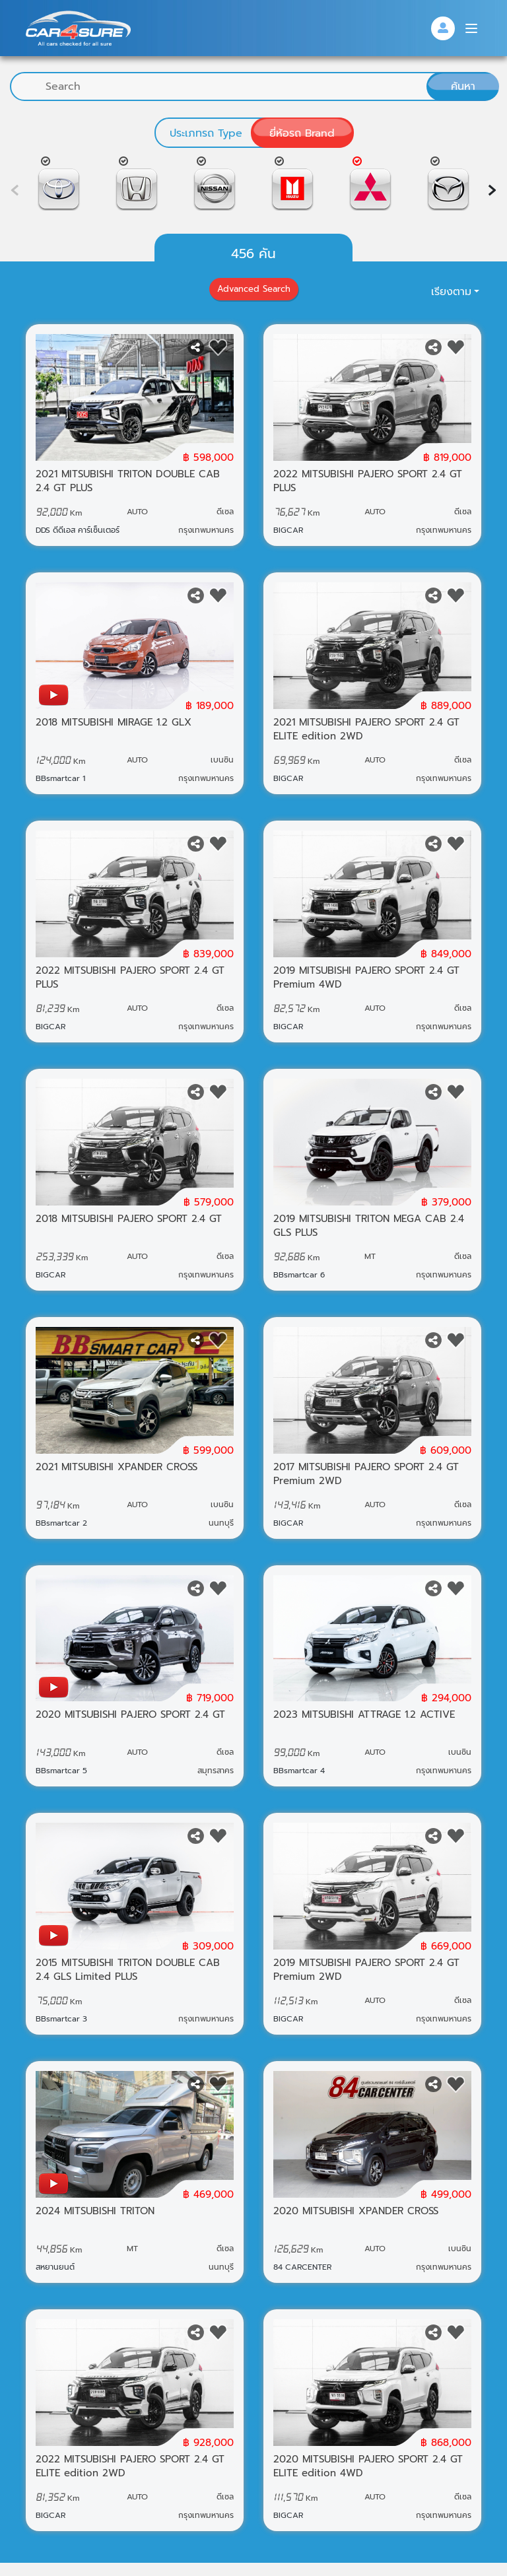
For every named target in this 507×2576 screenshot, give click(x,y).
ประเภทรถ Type (206, 133)
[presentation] (492, 190)
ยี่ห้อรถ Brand (302, 133)
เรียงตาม (451, 292)
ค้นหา (463, 86)
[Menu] (471, 28)
